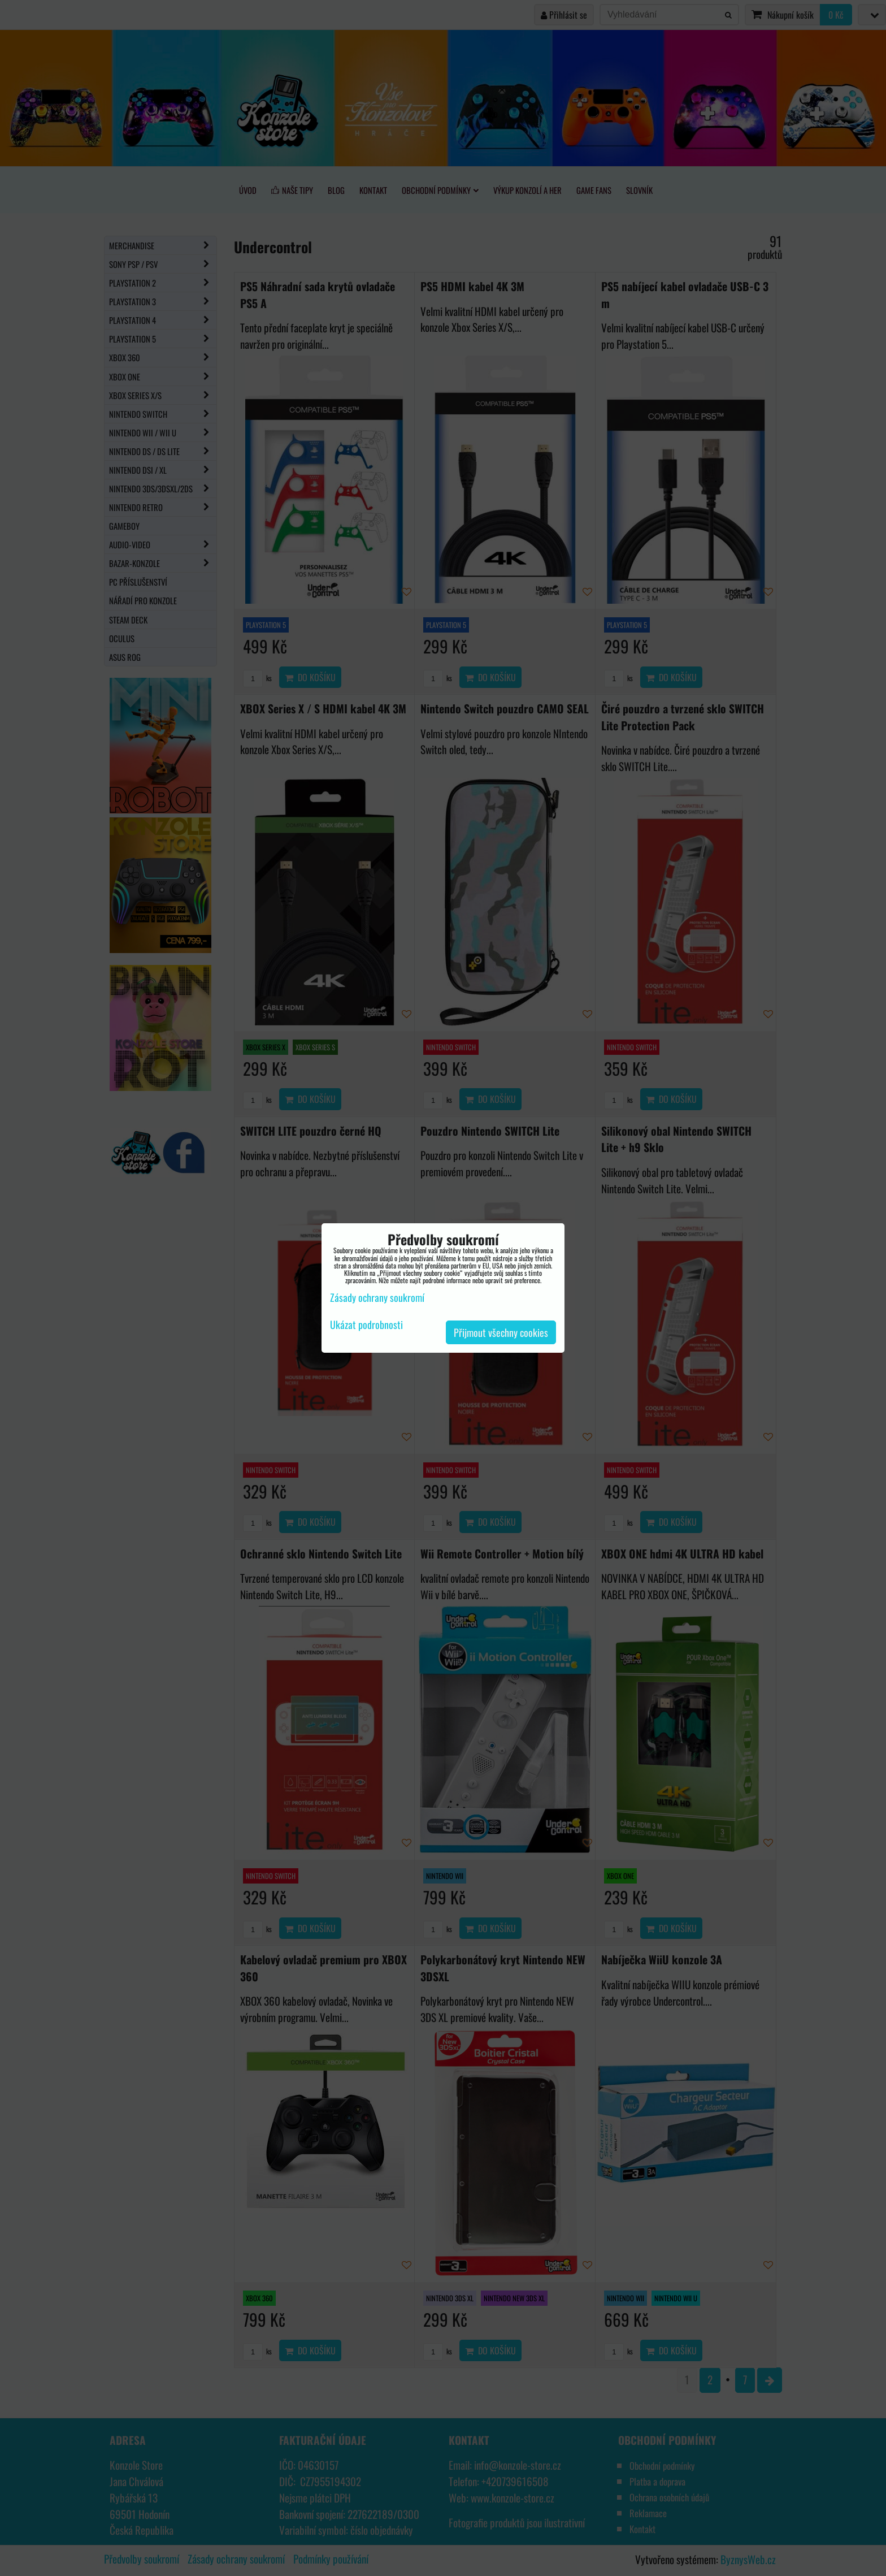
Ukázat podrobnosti (366, 1325)
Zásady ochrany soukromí (377, 1297)
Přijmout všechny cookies (501, 1332)
